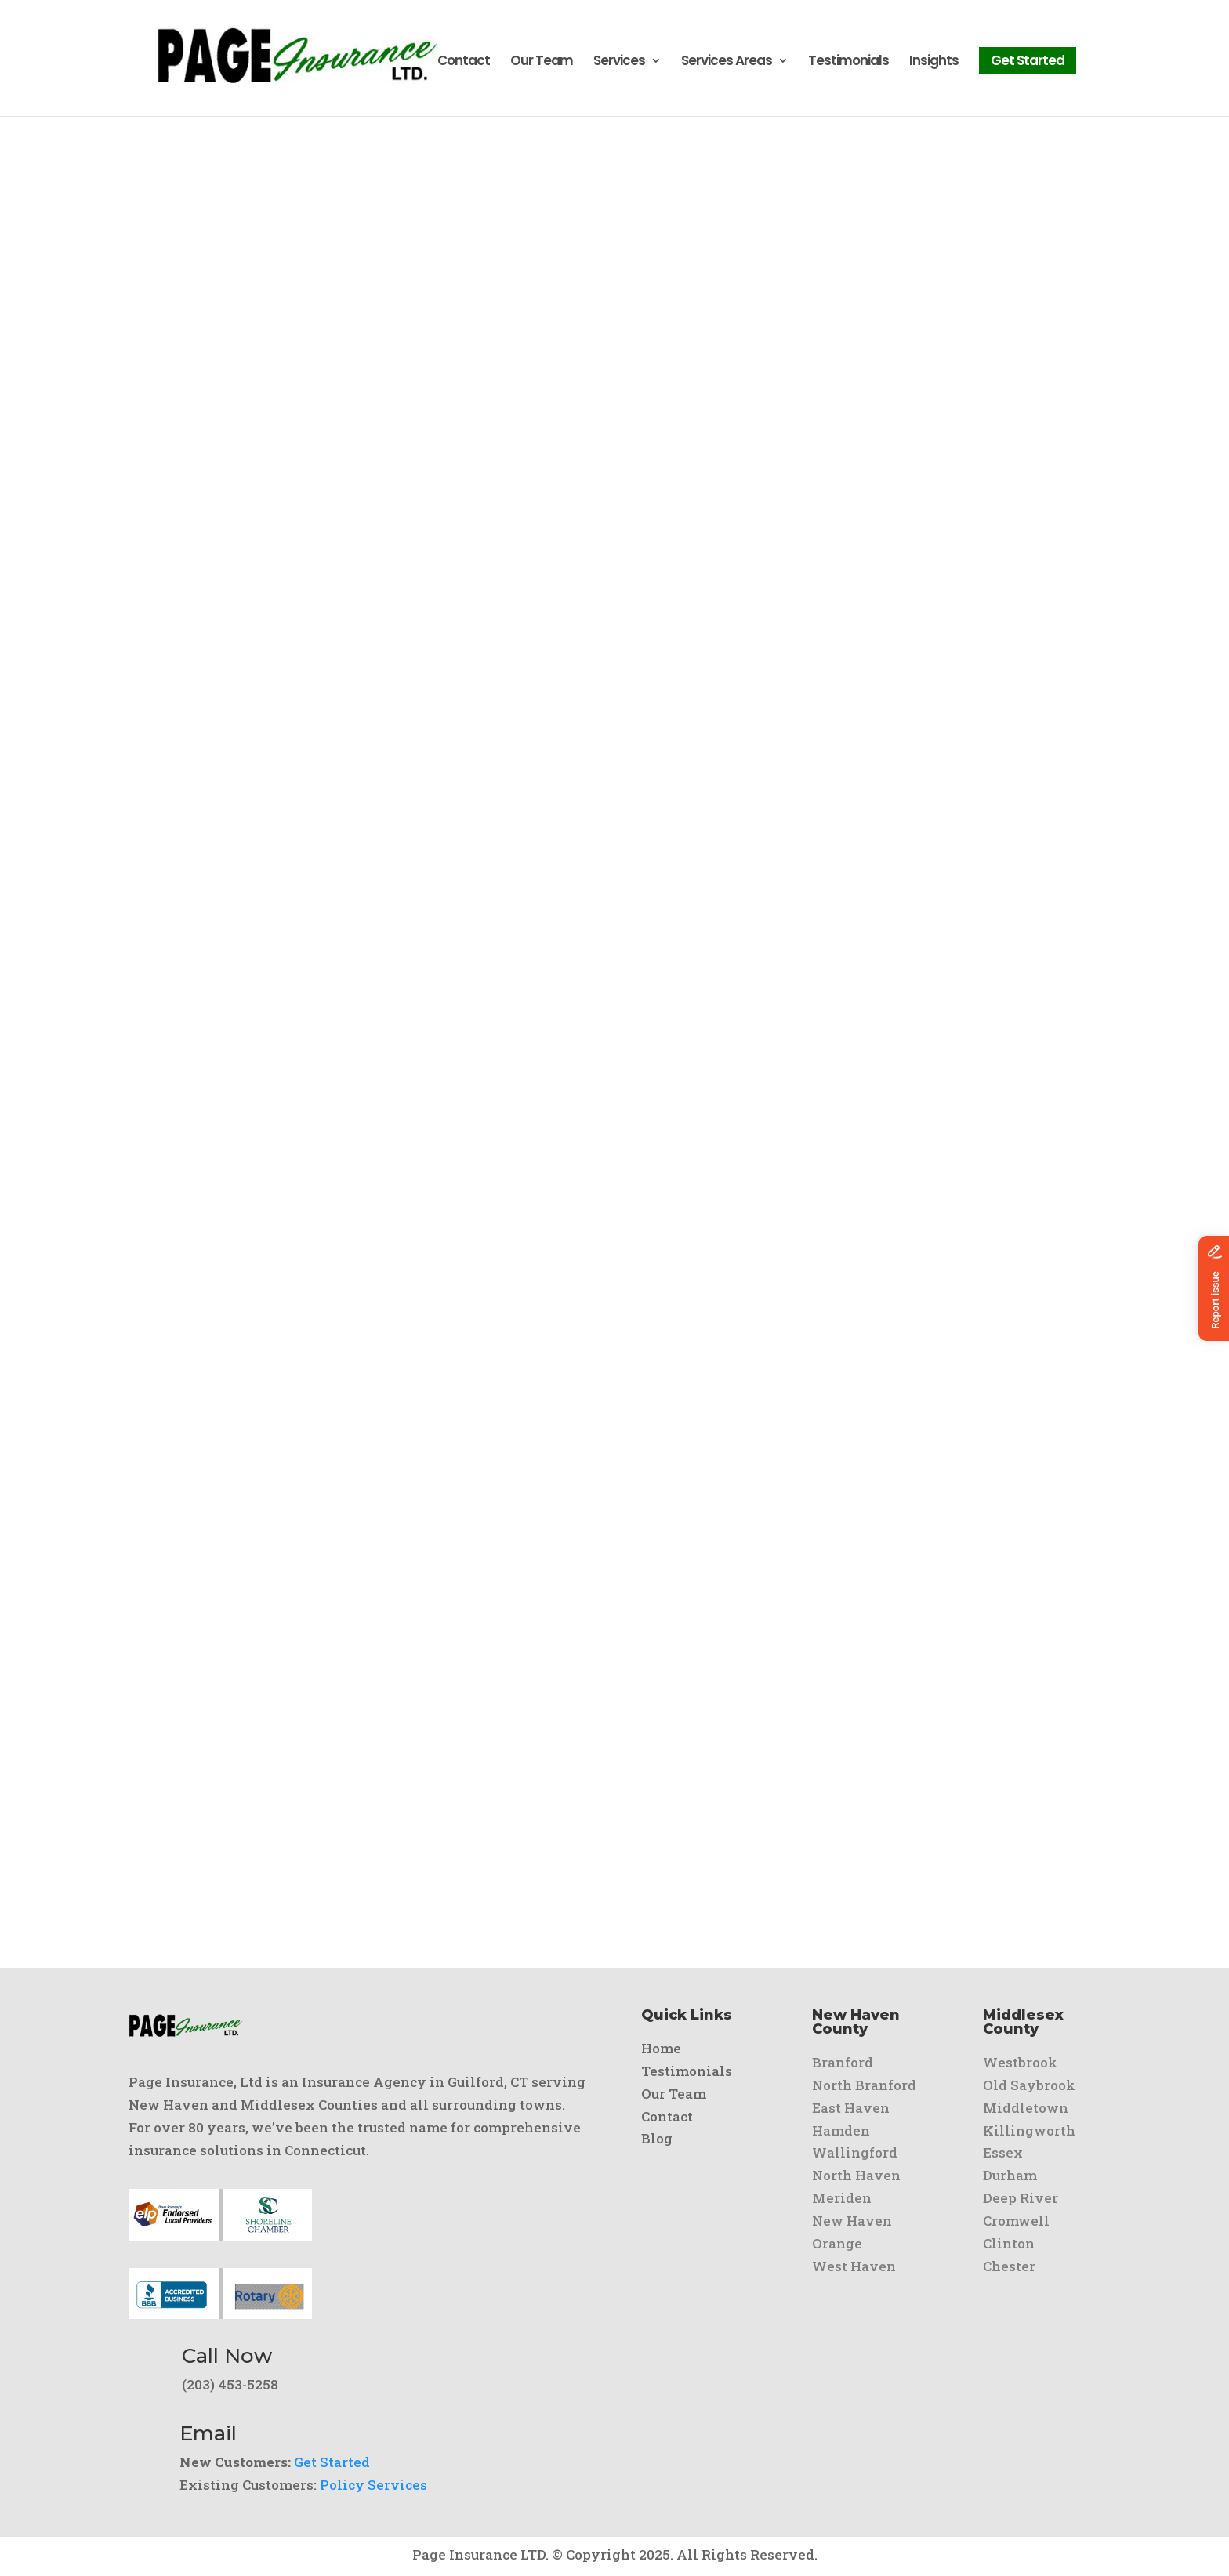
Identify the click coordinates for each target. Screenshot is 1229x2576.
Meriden (842, 2198)
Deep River (1020, 2198)
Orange (837, 2243)
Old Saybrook (1029, 2085)
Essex (1003, 2152)
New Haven (852, 2221)
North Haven (856, 2175)
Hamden (841, 2130)
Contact (463, 65)
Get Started (1027, 63)
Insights (934, 65)
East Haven (851, 2108)
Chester (1009, 2266)
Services (619, 65)
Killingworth (1029, 2130)
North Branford (864, 2085)
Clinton (1009, 2243)
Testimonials (848, 65)
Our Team (541, 65)
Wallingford (854, 2152)
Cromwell (1016, 2221)
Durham (1010, 2175)
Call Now (227, 2355)
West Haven (854, 2266)
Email (208, 2433)
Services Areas (726, 65)
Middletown (1025, 2108)
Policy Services (373, 2485)
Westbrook (1020, 2062)
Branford (842, 2062)
